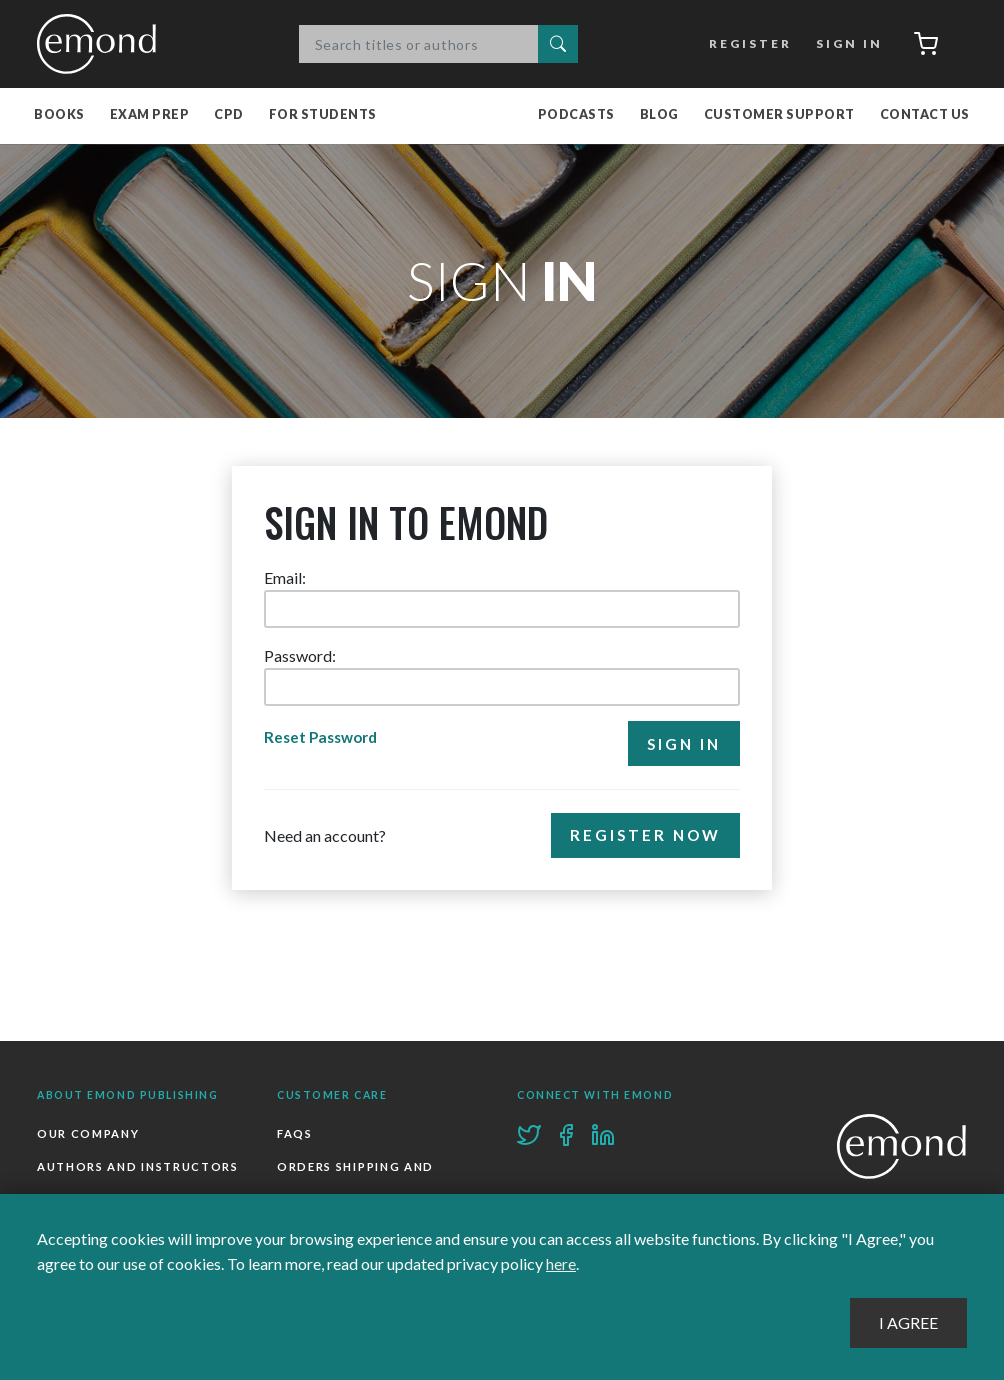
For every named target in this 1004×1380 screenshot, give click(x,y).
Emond (102, 44)
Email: (285, 578)
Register (747, 43)
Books (59, 115)
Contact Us (925, 115)
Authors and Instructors (138, 1167)
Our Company (88, 1133)
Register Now (644, 837)
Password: (300, 656)
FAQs (295, 1133)
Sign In (845, 43)
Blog (659, 115)
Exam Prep (150, 115)
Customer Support (779, 115)
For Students (323, 115)
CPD (229, 115)
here (561, 1264)
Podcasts (576, 115)
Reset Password (324, 738)
